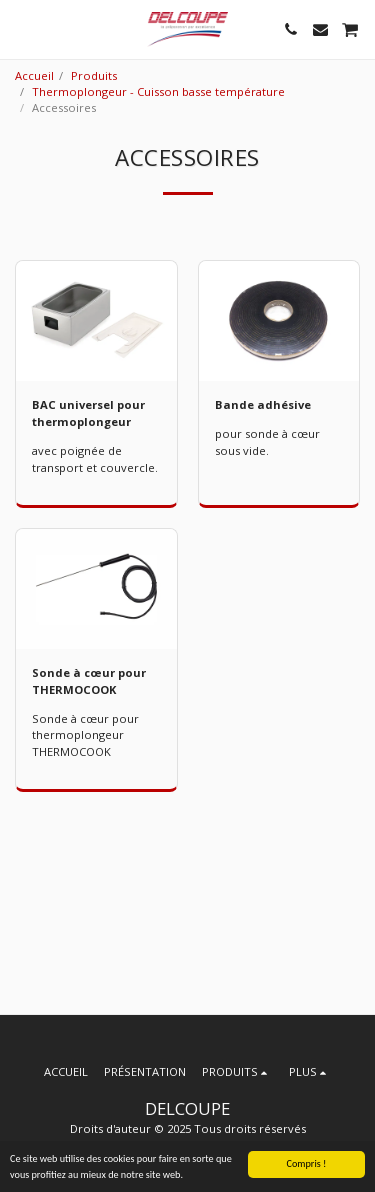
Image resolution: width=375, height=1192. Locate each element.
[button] (22, 28)
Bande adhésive (263, 404)
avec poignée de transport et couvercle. (95, 459)
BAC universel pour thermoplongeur (88, 413)
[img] (96, 321)
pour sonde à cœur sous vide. (267, 442)
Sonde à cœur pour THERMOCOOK (89, 681)
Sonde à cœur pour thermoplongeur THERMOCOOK (85, 735)
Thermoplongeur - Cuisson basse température (158, 91)
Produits (94, 75)
